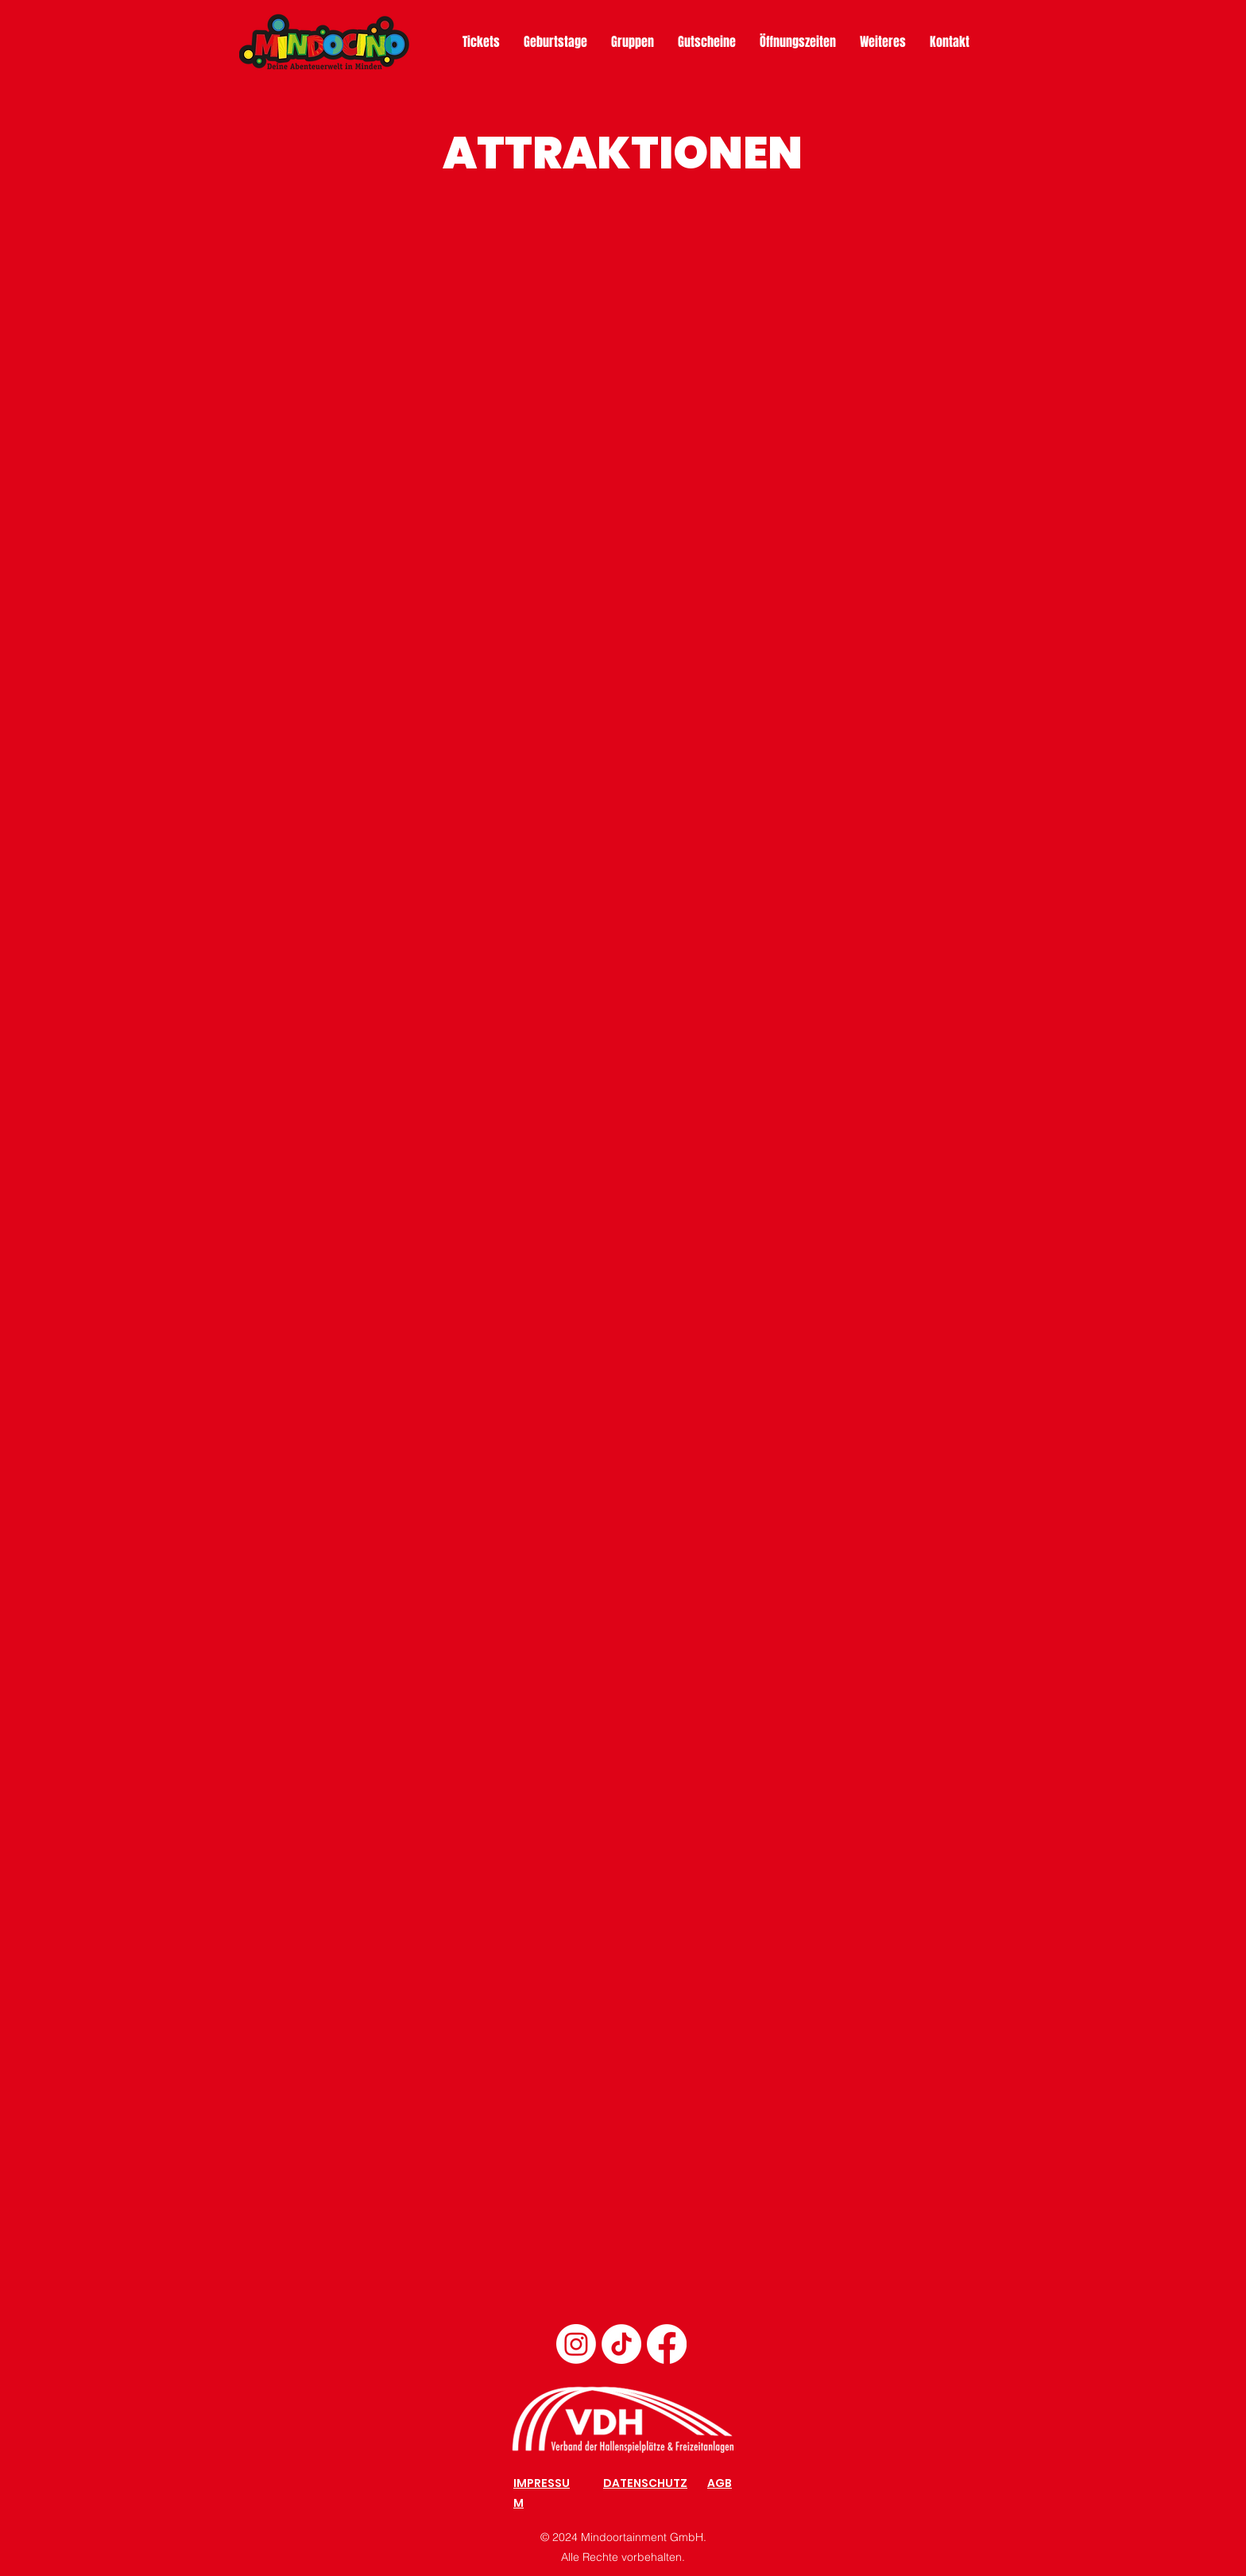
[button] (883, 42)
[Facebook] (667, 2344)
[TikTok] (621, 2344)
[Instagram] (576, 2344)
